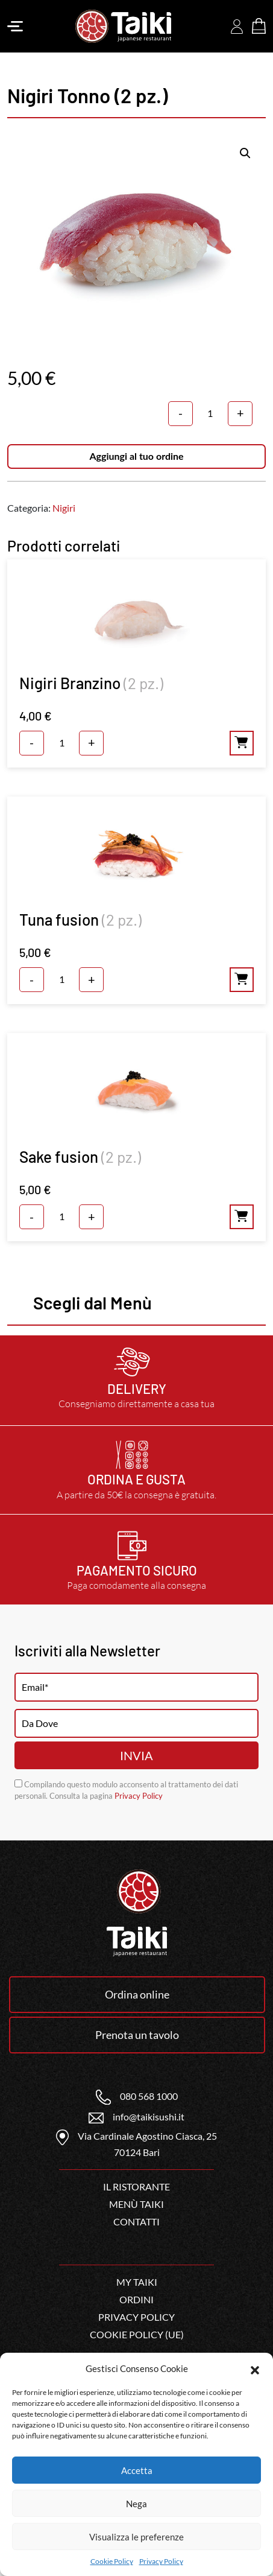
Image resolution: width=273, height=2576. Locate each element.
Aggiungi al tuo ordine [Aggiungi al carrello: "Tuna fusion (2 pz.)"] (242, 979)
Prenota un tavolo (137, 2034)
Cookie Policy (111, 2561)
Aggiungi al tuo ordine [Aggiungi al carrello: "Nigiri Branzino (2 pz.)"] (242, 743)
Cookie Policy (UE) (137, 2334)
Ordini (136, 2299)
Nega (136, 2503)
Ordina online (137, 1994)
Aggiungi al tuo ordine (136, 456)
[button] (255, 2368)
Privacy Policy (161, 2561)
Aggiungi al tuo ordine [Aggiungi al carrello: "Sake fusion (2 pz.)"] (242, 1216)
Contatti (136, 2221)
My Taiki (136, 2282)
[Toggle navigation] (15, 26)
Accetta (136, 2470)
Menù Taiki (136, 2204)
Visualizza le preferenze (136, 2536)
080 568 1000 (137, 2096)
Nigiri (63, 508)
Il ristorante (136, 2186)
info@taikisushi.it (136, 2116)
